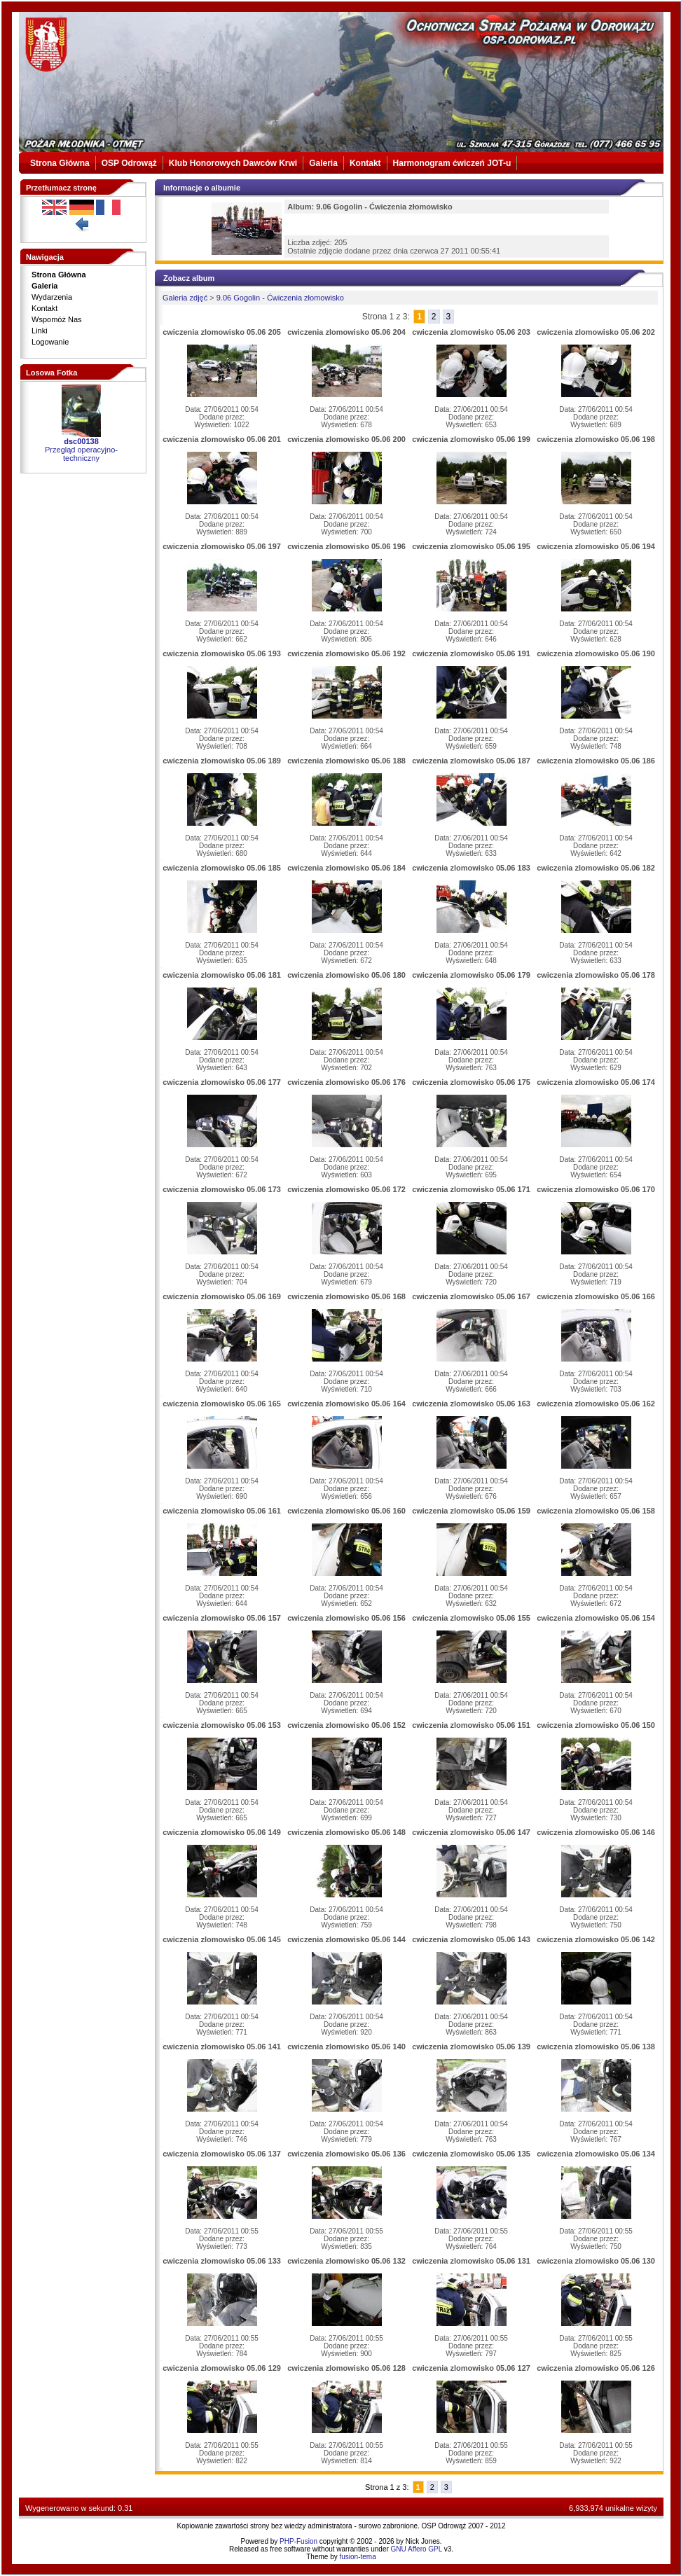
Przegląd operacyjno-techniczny (81, 453)
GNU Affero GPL (416, 2549)
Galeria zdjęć (185, 297)
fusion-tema (358, 2557)
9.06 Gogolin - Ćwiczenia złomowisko (280, 297)
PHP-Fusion (298, 2541)
